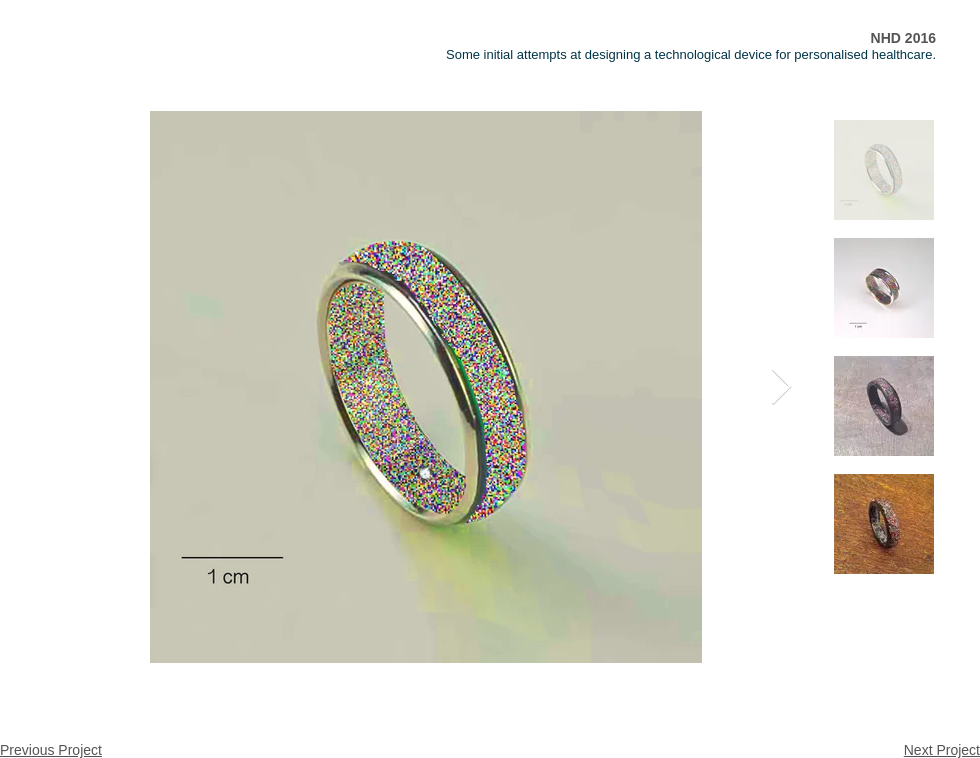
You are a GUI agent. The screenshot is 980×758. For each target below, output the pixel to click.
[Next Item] (781, 387)
